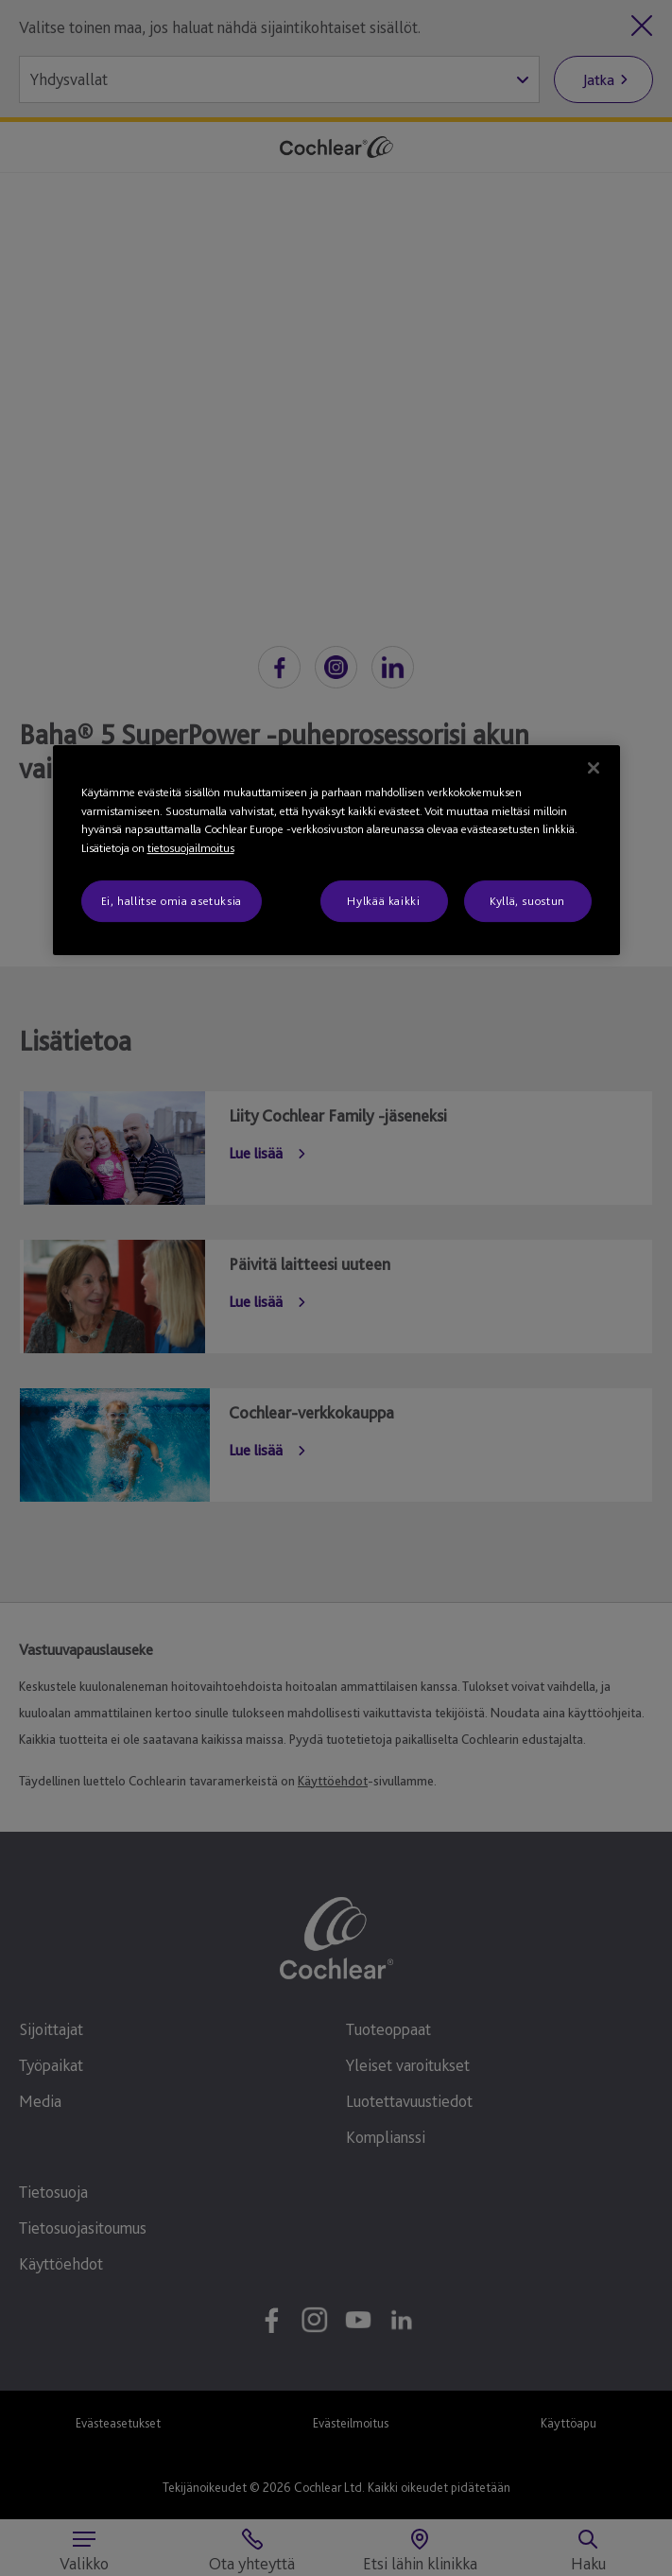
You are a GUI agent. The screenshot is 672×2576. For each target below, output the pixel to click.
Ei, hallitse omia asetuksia (172, 901)
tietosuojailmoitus (190, 848)
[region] (336, 850)
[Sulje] (593, 768)
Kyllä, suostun (527, 901)
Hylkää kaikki (383, 901)
